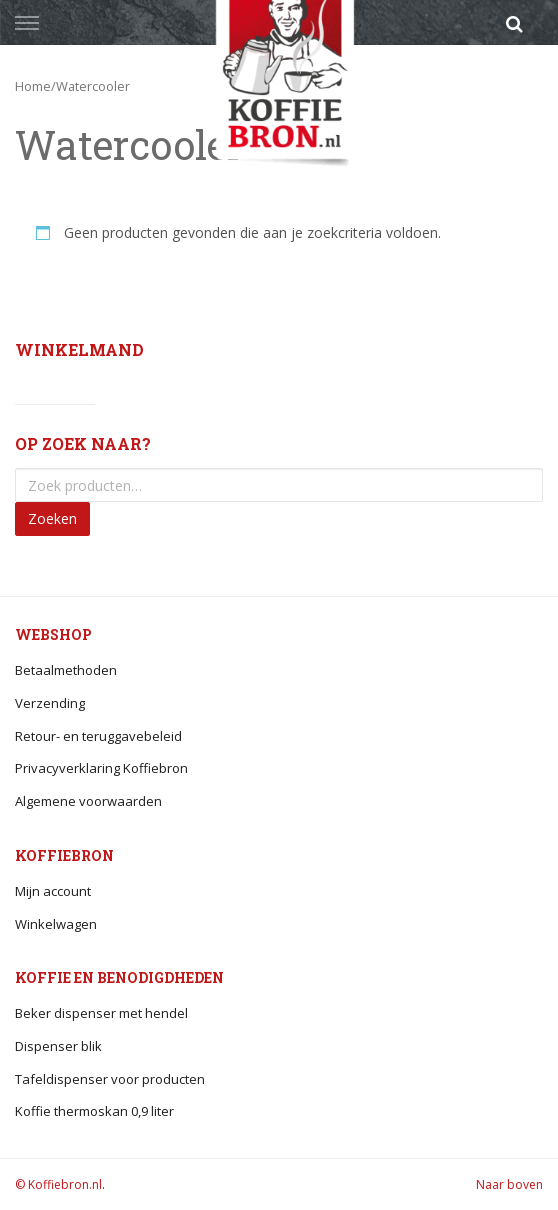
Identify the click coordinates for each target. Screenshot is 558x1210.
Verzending (50, 703)
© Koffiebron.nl (58, 1184)
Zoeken (52, 518)
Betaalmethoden (66, 670)
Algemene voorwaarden (88, 801)
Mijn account (53, 891)
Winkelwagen (56, 924)
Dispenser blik (58, 1046)
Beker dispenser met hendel (101, 1013)
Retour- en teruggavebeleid (98, 736)
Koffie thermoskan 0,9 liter (94, 1111)
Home (33, 86)
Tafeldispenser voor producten (110, 1079)
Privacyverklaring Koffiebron (101, 768)
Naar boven (509, 1184)
